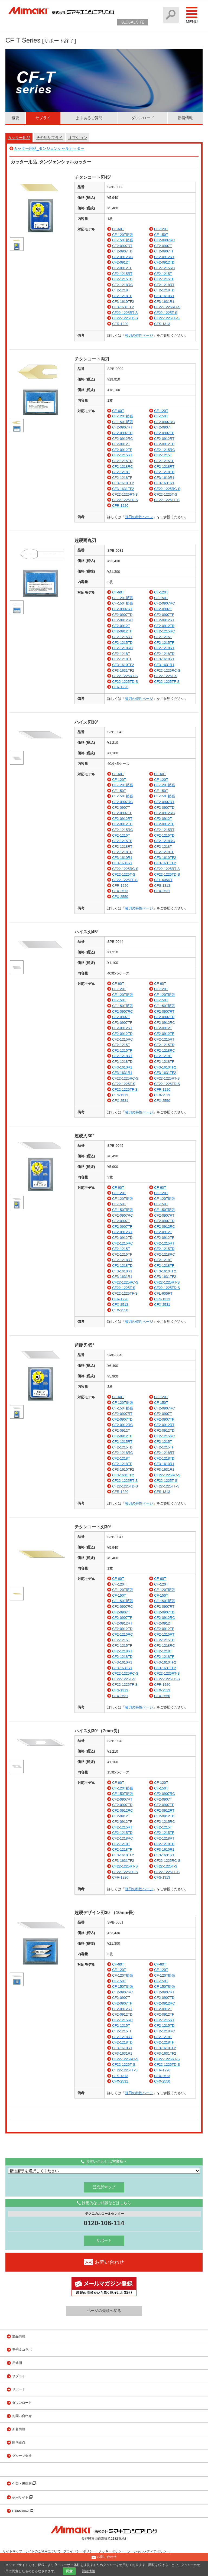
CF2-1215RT (122, 274)
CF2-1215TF (164, 279)
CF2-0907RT (122, 246)
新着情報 (185, 118)
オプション (77, 137)
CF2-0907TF (164, 251)
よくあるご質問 (89, 118)
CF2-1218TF (122, 296)
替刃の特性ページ (139, 335)
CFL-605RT (163, 880)
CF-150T (161, 235)
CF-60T (118, 229)
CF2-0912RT (164, 257)
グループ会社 (22, 2456)
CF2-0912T (121, 262)
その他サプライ (49, 137)
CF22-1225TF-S (167, 318)
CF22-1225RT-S (125, 313)
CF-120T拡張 (122, 235)
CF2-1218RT (164, 285)
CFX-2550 (120, 897)
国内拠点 (18, 2442)
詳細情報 (88, 2571)
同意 (69, 2571)
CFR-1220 (120, 324)
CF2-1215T (163, 274)
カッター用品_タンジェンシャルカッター (49, 148)
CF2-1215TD (122, 279)
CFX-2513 (120, 891)
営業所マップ (104, 2187)
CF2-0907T (163, 246)
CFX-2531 (162, 891)
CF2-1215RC (164, 268)
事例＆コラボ (22, 2349)
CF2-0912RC (122, 257)
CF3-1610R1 (164, 296)
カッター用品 (19, 137)
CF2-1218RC (122, 285)
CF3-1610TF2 (123, 302)
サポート (104, 2240)
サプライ (43, 118)
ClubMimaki (21, 2511)
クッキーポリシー (112, 2551)
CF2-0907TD (122, 251)
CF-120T (161, 229)
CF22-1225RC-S (167, 307)
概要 (15, 118)
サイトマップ (12, 2551)
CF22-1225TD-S (125, 318)
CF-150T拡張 (122, 240)
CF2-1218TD (164, 290)
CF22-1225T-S (165, 313)
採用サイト (20, 2497)
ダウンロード (142, 118)
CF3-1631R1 (164, 302)
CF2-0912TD (164, 262)
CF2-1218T (121, 290)
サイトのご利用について (43, 2551)
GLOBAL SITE (132, 22)
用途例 (17, 2363)
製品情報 (18, 2336)
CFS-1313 (162, 324)
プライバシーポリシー (79, 2551)
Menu (192, 15)
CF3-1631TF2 (123, 307)
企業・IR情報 (22, 2484)
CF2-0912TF (122, 268)
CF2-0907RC (164, 240)
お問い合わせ (22, 2416)
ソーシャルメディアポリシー (148, 2551)
